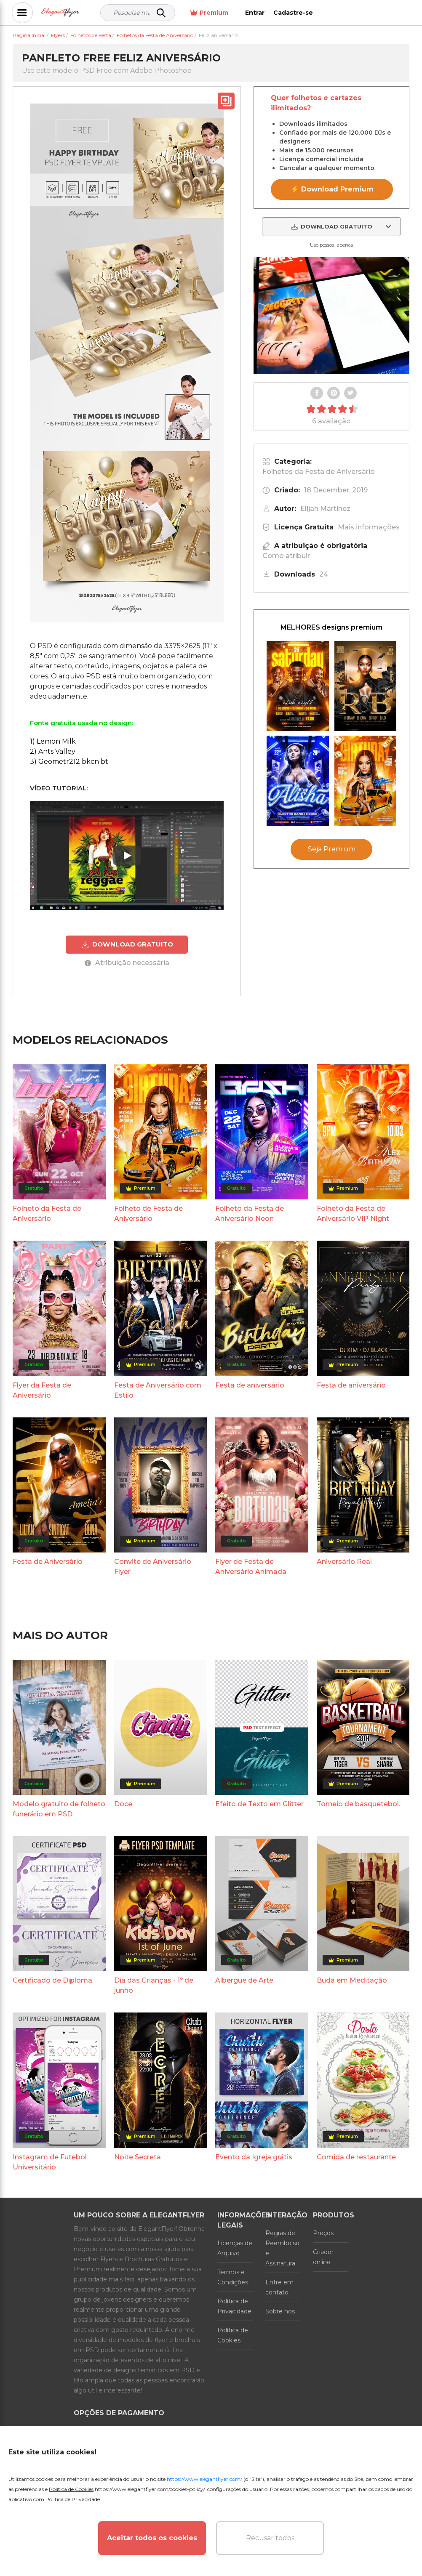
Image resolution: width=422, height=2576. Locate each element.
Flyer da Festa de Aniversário (42, 1390)
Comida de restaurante (356, 2157)
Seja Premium (331, 849)
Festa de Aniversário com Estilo (157, 1390)
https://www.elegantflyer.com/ (204, 2479)
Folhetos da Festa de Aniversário (318, 472)
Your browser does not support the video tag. (331, 315)
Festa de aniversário (249, 1385)
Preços (323, 2232)
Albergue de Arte (244, 1980)
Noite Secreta (137, 2157)
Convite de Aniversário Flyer (152, 1567)
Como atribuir (286, 556)
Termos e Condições (232, 2277)
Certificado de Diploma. (53, 1980)
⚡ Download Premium (332, 189)
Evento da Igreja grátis (253, 2157)
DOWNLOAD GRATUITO (127, 944)
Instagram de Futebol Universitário (50, 2162)
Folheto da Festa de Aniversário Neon (249, 1213)
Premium (301, 13)
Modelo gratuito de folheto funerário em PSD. (59, 1809)
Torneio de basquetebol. (358, 1804)
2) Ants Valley (52, 751)
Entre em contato (279, 2287)
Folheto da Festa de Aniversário (47, 1213)
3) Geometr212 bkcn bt (69, 762)
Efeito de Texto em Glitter (259, 1804)
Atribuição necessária (127, 963)
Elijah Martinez (325, 509)
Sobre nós (280, 2311)
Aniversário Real (344, 1562)
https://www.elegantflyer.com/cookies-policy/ (150, 2489)
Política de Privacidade (234, 2306)
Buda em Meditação (352, 1980)
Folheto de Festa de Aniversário (148, 1213)
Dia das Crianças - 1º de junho (153, 1985)
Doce (123, 1804)
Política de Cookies (232, 2335)
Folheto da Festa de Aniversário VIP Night (353, 1213)
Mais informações (369, 527)
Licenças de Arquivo (234, 2248)
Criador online (323, 2256)
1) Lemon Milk (53, 741)
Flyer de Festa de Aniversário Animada (250, 1567)
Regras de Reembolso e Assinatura (282, 2248)
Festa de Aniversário (48, 1562)
